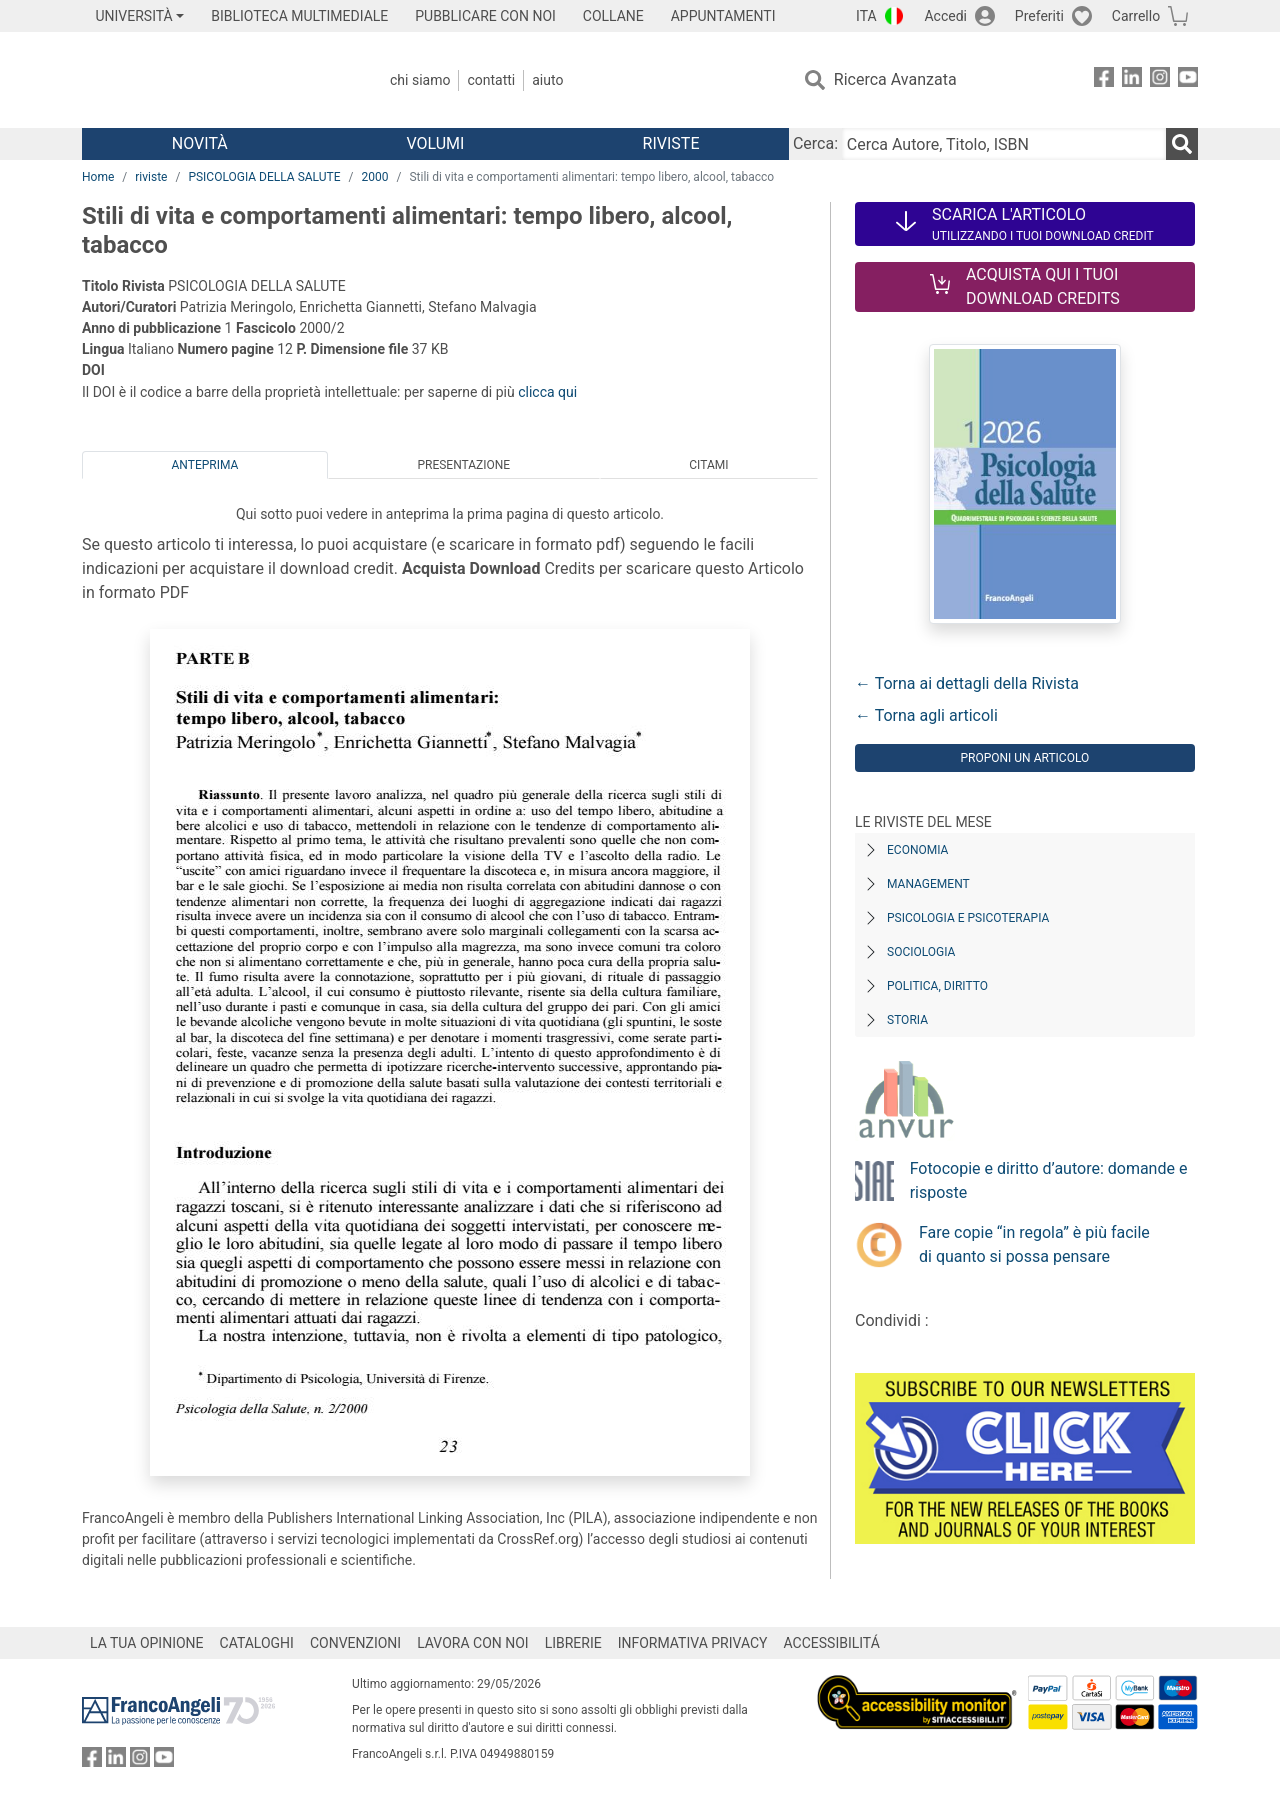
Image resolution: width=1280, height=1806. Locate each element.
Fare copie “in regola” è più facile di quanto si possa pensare (1034, 1244)
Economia (917, 850)
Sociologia (921, 952)
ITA (866, 16)
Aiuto (547, 80)
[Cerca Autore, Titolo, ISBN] (1004, 144)
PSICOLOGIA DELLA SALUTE (264, 177)
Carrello (1136, 16)
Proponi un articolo (1024, 758)
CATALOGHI (257, 1643)
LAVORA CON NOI (473, 1643)
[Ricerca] (1182, 144)
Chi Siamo (420, 80)
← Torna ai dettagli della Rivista (967, 683)
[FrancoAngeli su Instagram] (1160, 80)
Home (98, 177)
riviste (151, 177)
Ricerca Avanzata (895, 79)
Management (928, 884)
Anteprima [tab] (205, 465)
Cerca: (815, 143)
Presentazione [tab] (463, 465)
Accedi (945, 16)
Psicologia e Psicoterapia (968, 918)
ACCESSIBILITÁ (832, 1643)
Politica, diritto (937, 986)
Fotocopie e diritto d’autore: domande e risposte (1049, 1180)
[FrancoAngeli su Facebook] (1104, 80)
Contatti (491, 80)
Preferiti (1039, 16)
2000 (374, 177)
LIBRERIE (573, 1643)
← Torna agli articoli (926, 715)
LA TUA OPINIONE (147, 1643)
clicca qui (547, 392)
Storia (907, 1020)
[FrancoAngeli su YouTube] (1188, 80)
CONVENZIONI (355, 1643)
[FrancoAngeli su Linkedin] (1132, 80)
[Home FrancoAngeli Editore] (214, 80)
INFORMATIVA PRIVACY (693, 1643)
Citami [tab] (708, 465)
